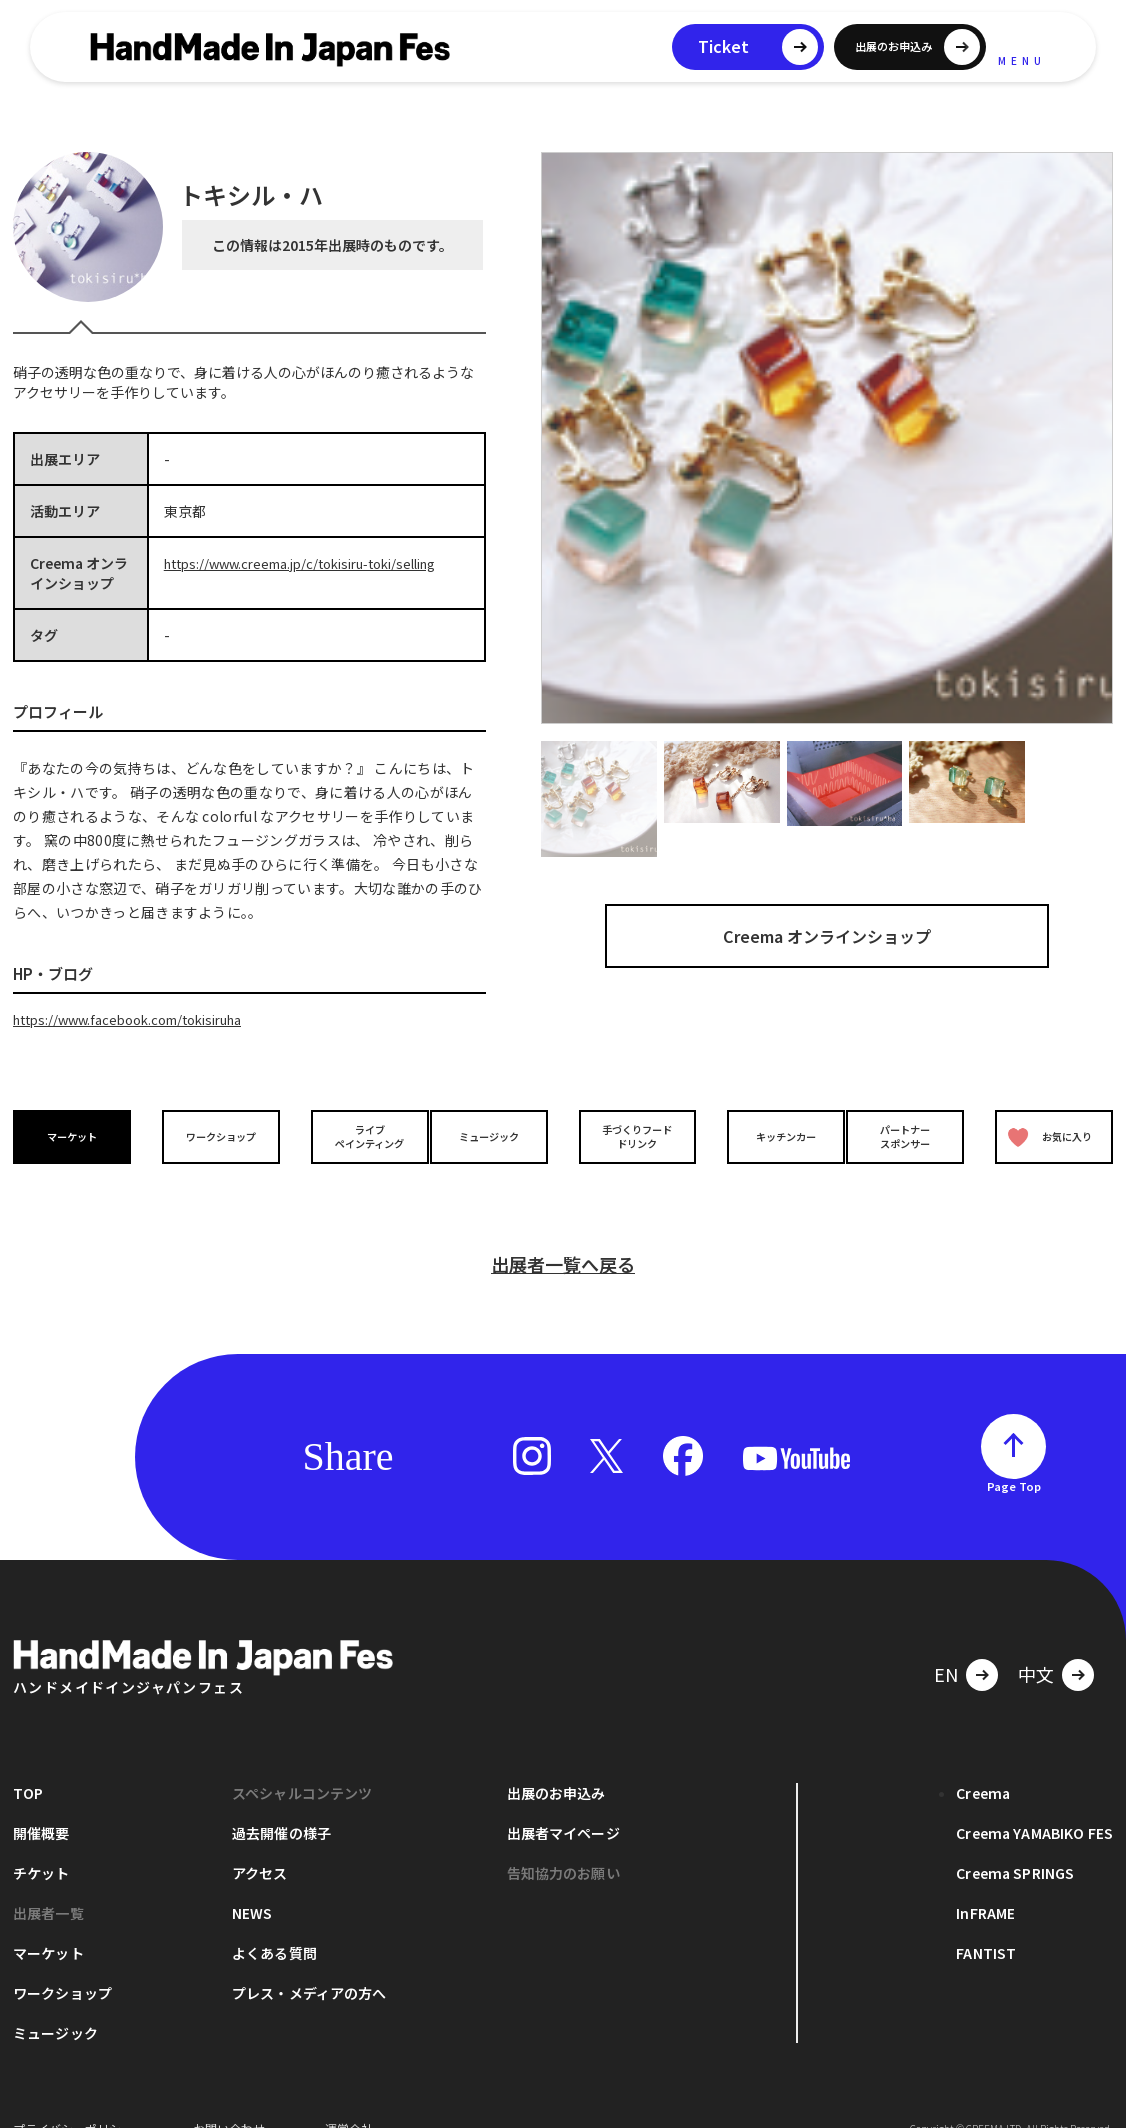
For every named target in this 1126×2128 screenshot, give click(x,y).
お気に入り (1046, 1135)
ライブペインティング (354, 1135)
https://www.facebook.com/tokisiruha (140, 1019)
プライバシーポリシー (73, 2097)
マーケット (77, 1135)
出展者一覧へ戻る (563, 1233)
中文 (1036, 1643)
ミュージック (494, 1135)
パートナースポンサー (910, 1135)
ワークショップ (216, 1135)
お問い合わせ (229, 2097)
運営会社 (349, 2097)
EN (946, 1643)
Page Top (1014, 1455)
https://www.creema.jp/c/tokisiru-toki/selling (315, 563)
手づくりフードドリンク (632, 1135)
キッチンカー (771, 1135)
